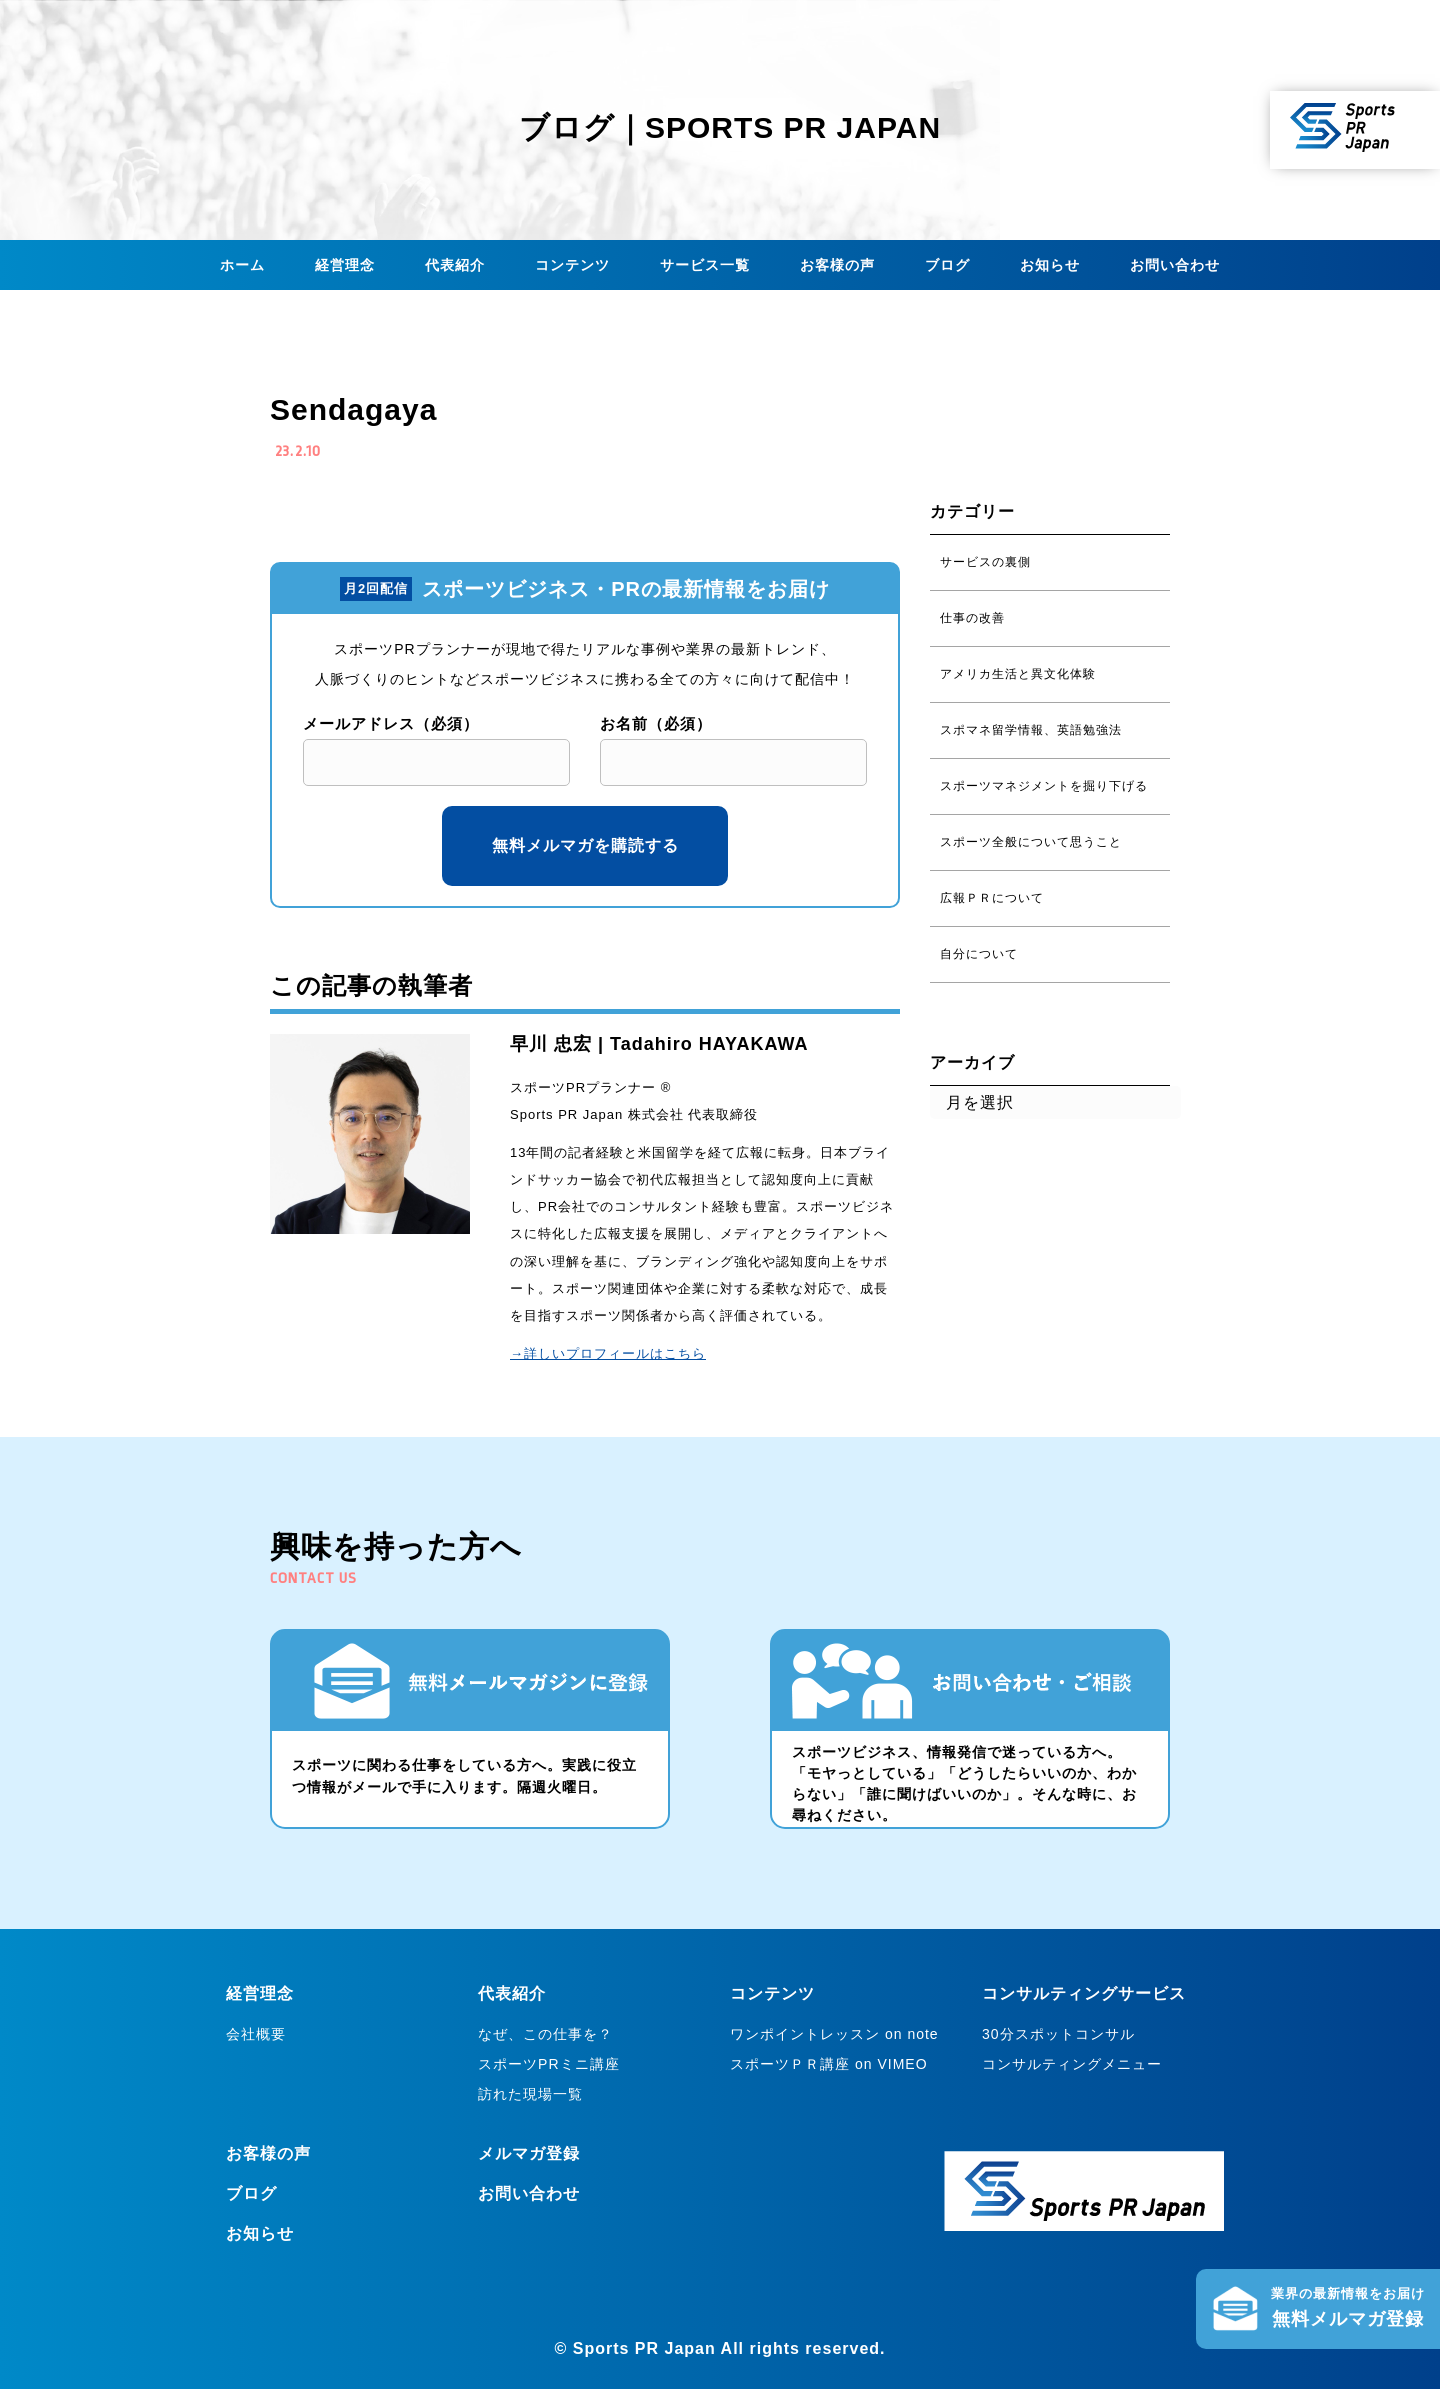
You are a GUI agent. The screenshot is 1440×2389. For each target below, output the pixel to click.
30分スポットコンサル (1058, 2034)
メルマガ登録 (529, 2153)
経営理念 (345, 265)
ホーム (242, 265)
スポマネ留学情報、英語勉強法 (1031, 730)
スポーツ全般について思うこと (1031, 842)
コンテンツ (572, 265)
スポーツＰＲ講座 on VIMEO (828, 2064)
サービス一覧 (705, 265)
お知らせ (1050, 265)
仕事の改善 (972, 618)
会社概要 (256, 2034)
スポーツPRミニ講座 (548, 2064)
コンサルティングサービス (1084, 1993)
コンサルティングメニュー (1072, 2064)
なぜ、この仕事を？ (545, 2034)
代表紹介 (455, 265)
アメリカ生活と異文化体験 (1018, 674)
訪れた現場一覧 (530, 2094)
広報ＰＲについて (992, 898)
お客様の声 (837, 265)
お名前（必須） (656, 723)
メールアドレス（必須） (391, 723)
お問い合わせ (1175, 265)
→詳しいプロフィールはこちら (608, 1353)
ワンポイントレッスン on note (834, 2034)
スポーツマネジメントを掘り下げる (1044, 786)
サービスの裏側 (985, 562)
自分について (979, 954)
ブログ (947, 265)
